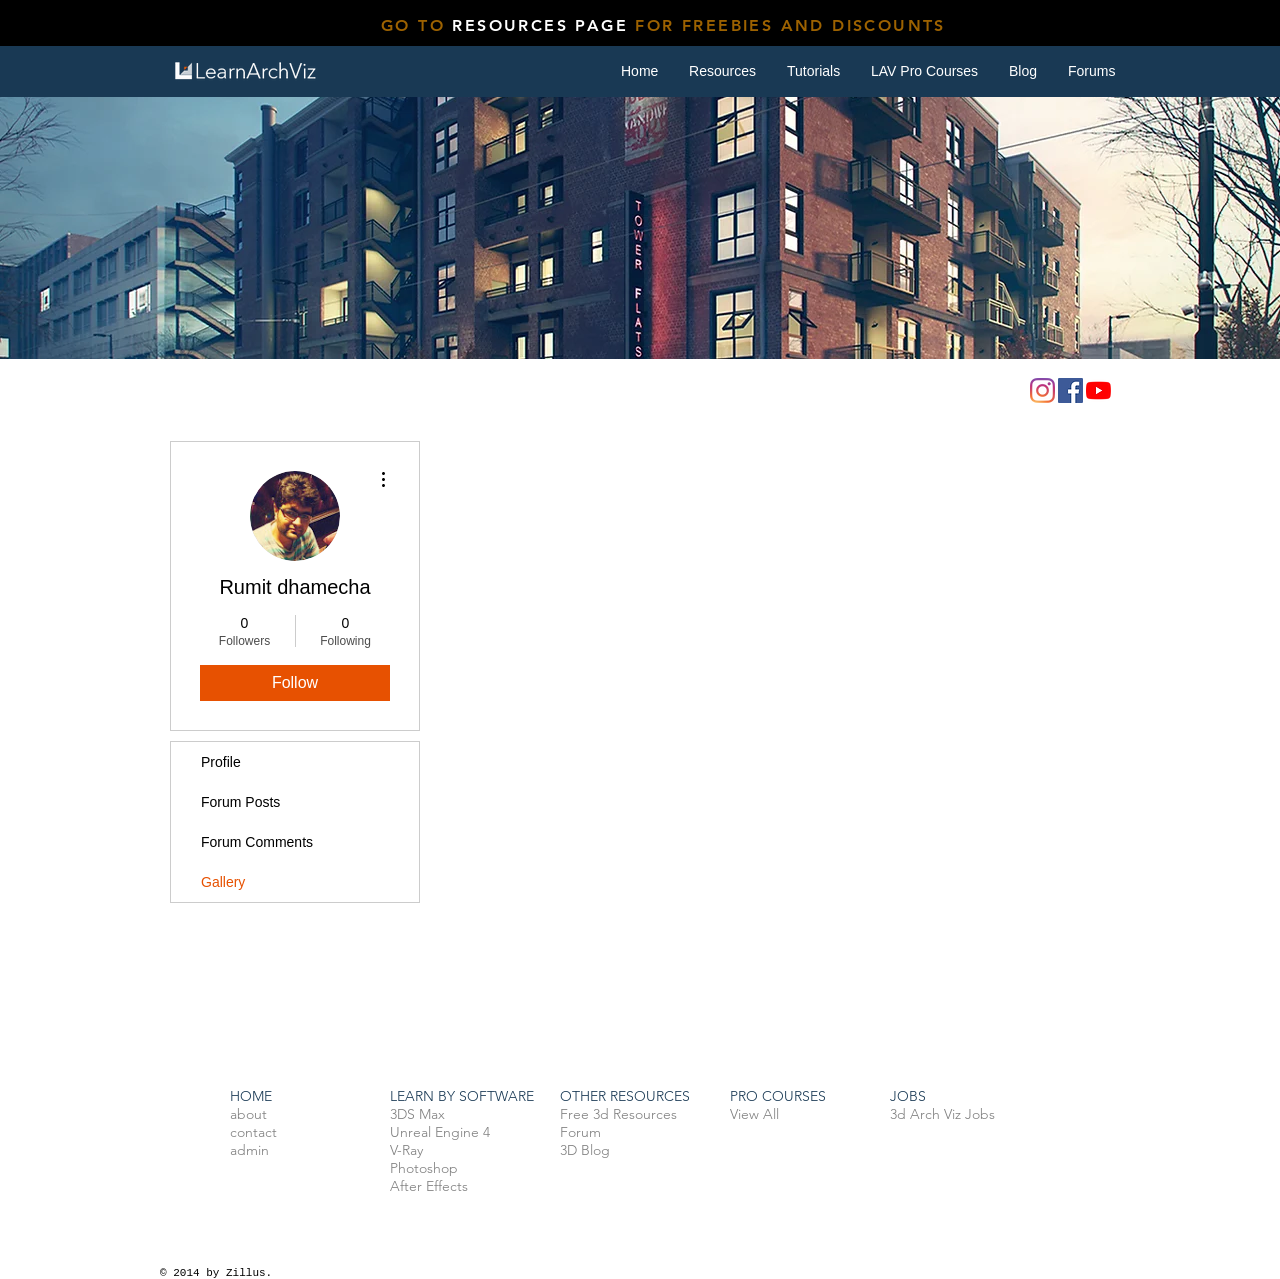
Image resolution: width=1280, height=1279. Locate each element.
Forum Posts (240, 802)
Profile (221, 762)
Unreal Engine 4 (440, 1132)
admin (249, 1150)
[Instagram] (1042, 390)
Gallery (223, 882)
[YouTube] (1098, 390)
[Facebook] (1070, 390)
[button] (813, 71)
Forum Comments (257, 842)
